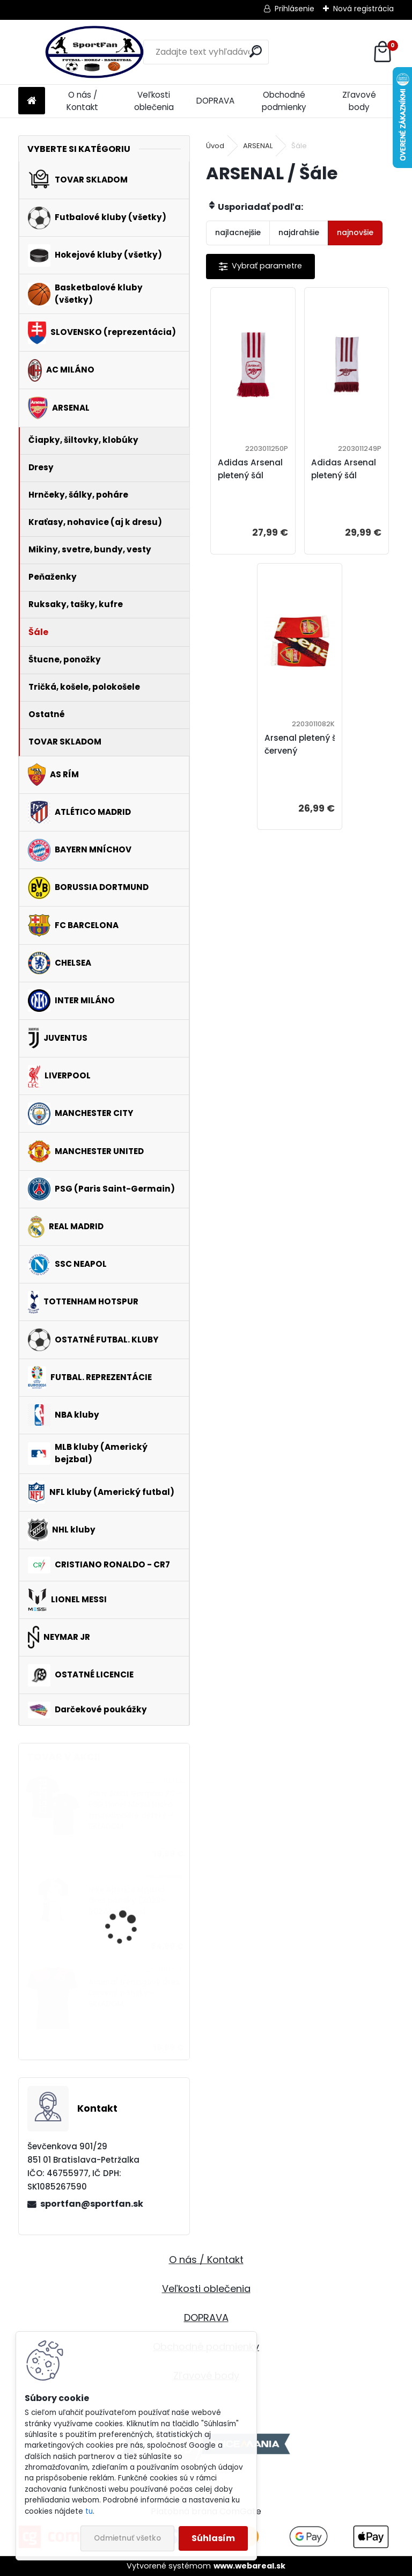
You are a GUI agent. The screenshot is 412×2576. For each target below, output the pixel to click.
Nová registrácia (363, 8)
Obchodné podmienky (284, 101)
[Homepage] (31, 101)
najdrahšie (298, 232)
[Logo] (92, 52)
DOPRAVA (215, 100)
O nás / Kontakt (82, 101)
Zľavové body (359, 101)
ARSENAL (258, 146)
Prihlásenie (294, 8)
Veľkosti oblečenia (154, 101)
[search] (255, 51)
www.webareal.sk (249, 2565)
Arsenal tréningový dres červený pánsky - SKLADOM (134, 1993)
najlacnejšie (238, 232)
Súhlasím (213, 2538)
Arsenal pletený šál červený (304, 744)
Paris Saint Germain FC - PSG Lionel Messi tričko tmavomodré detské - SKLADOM (135, 1810)
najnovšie (355, 232)
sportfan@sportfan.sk (91, 2204)
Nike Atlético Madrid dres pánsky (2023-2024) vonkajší (127, 1901)
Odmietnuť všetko (127, 2538)
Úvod (215, 146)
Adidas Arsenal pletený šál (250, 469)
